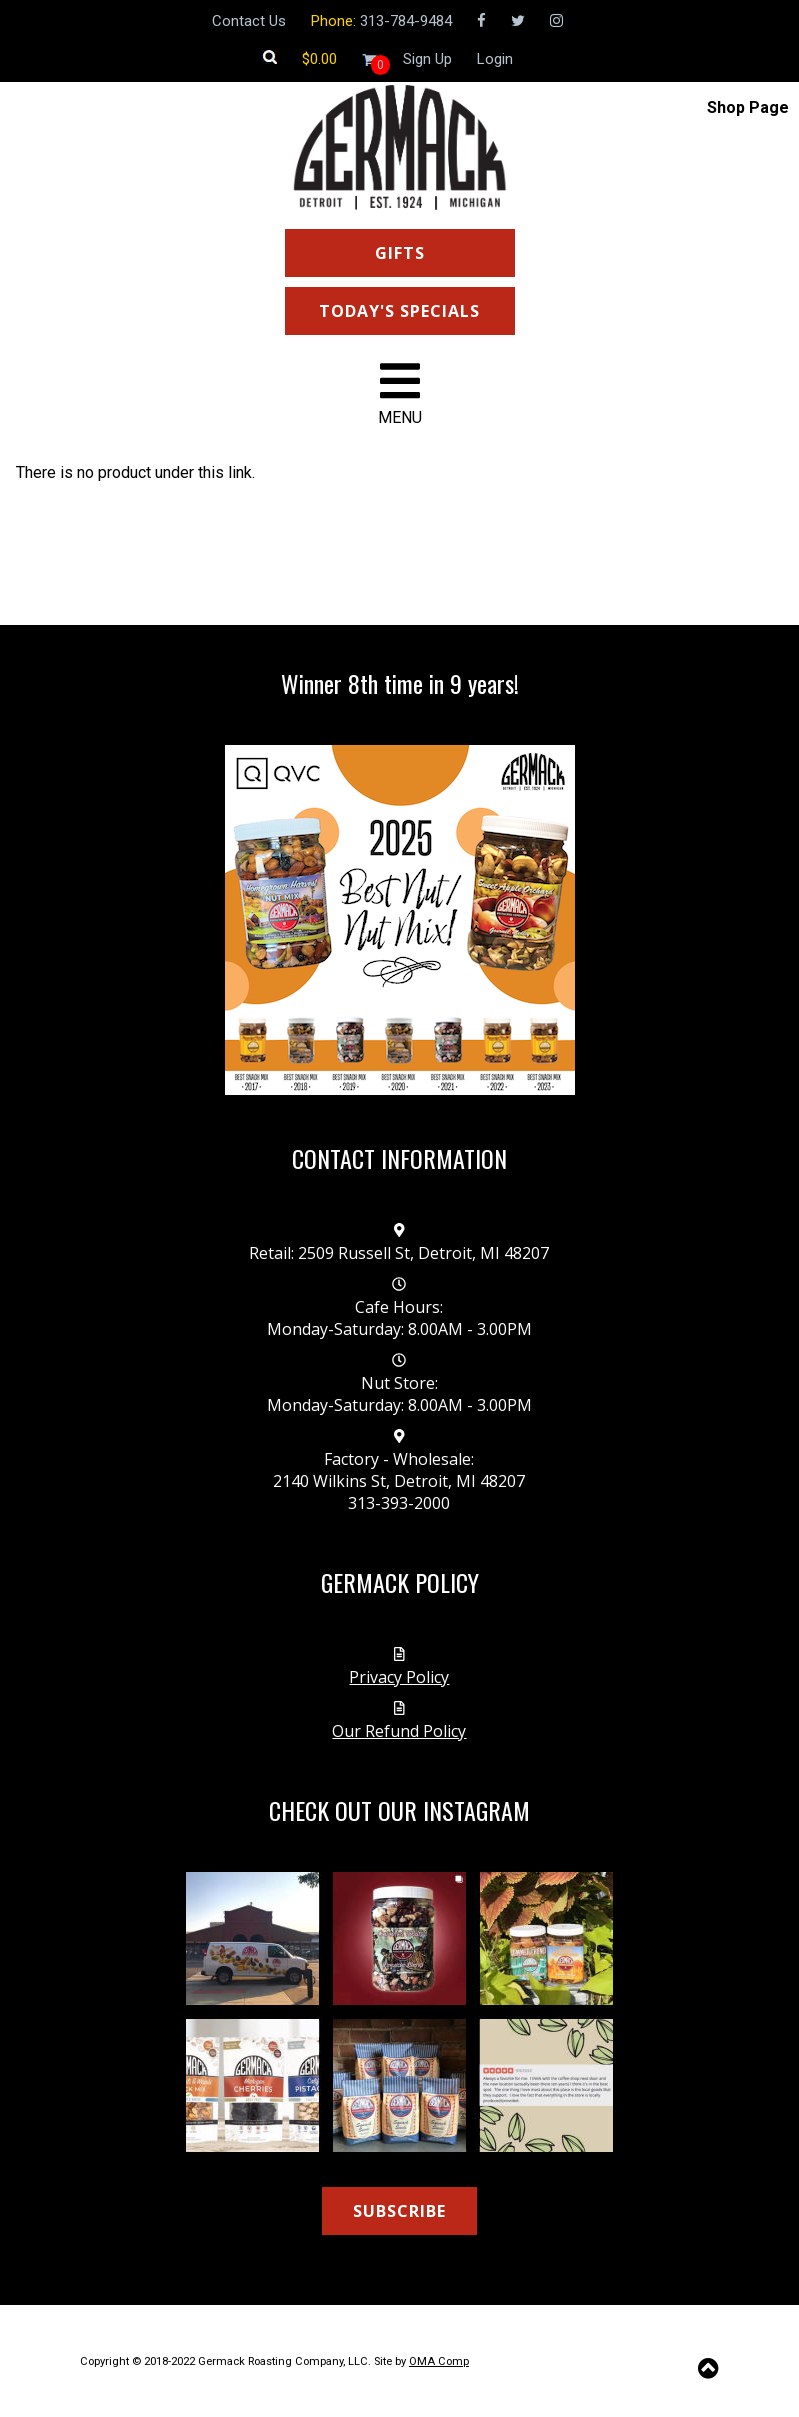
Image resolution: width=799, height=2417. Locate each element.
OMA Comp (439, 2361)
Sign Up (427, 59)
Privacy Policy (399, 1677)
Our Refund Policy (399, 1731)
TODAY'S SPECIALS (399, 311)
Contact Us (249, 21)
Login (495, 59)
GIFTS (400, 253)
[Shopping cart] (319, 59)
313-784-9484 (406, 21)
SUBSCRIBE (399, 2211)
